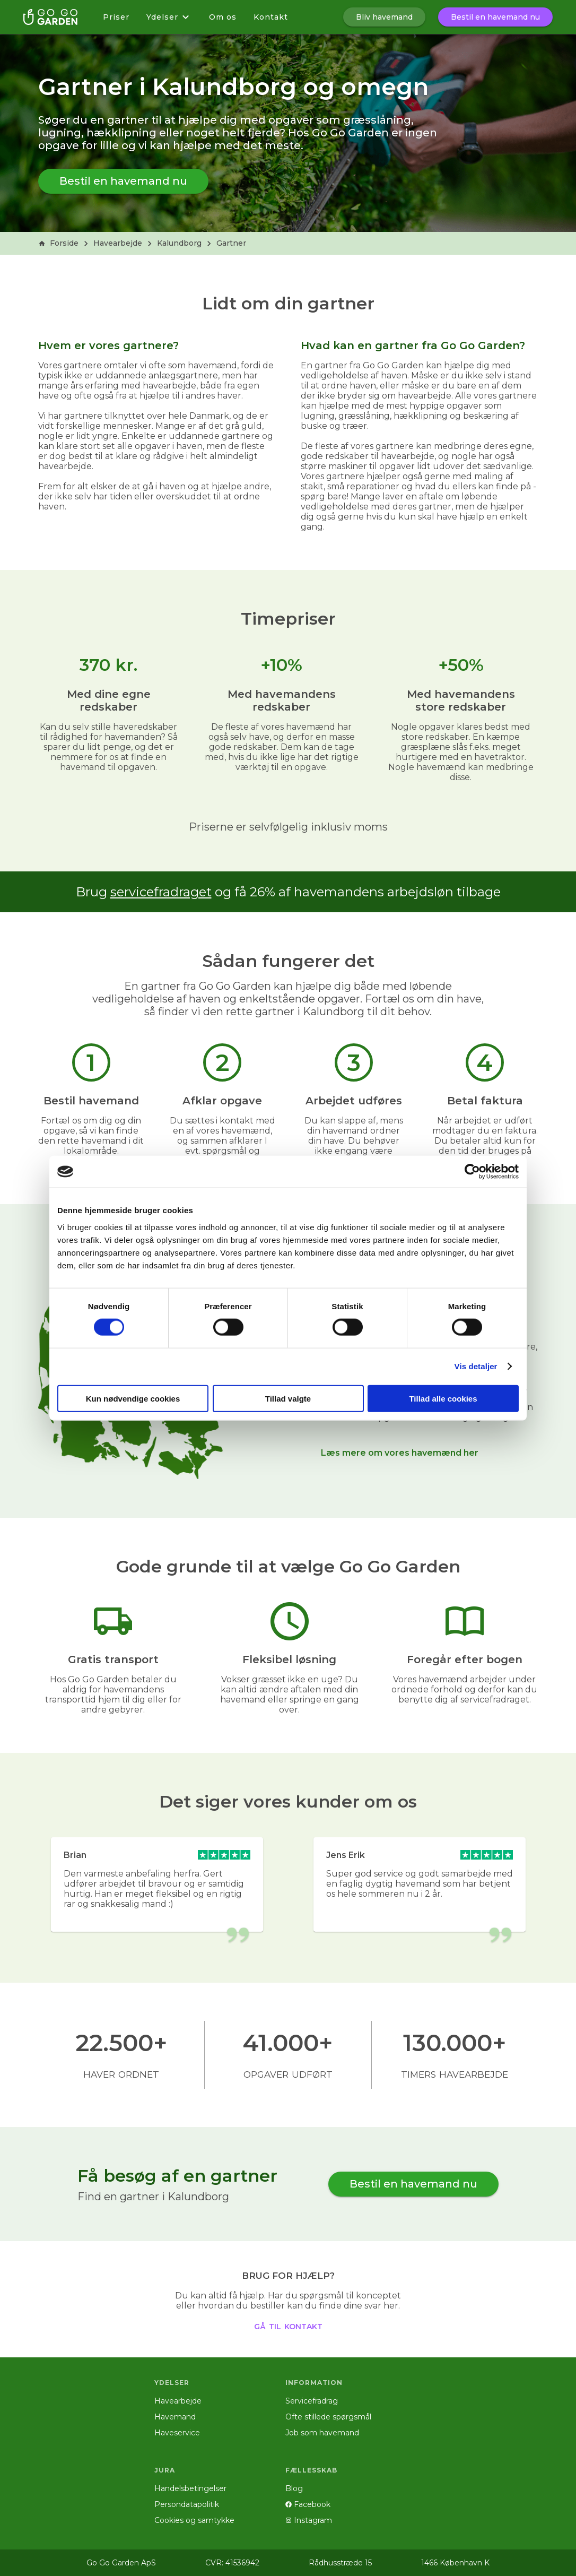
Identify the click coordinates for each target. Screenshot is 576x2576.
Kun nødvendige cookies (133, 1398)
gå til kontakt (288, 2325)
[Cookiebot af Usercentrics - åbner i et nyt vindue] (472, 1172)
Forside (58, 243)
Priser (116, 17)
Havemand (175, 2417)
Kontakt (271, 17)
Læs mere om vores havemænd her (399, 1453)
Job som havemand (322, 2432)
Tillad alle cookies (443, 1398)
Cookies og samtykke (194, 2520)
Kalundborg (179, 243)
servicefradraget (161, 892)
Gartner (231, 243)
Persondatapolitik (186, 2504)
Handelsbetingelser (190, 2488)
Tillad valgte (288, 1398)
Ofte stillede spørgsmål (328, 2417)
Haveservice (177, 2432)
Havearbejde (117, 243)
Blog (294, 2488)
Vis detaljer (476, 1366)
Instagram (308, 2520)
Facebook (307, 2504)
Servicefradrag (311, 2401)
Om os (223, 17)
